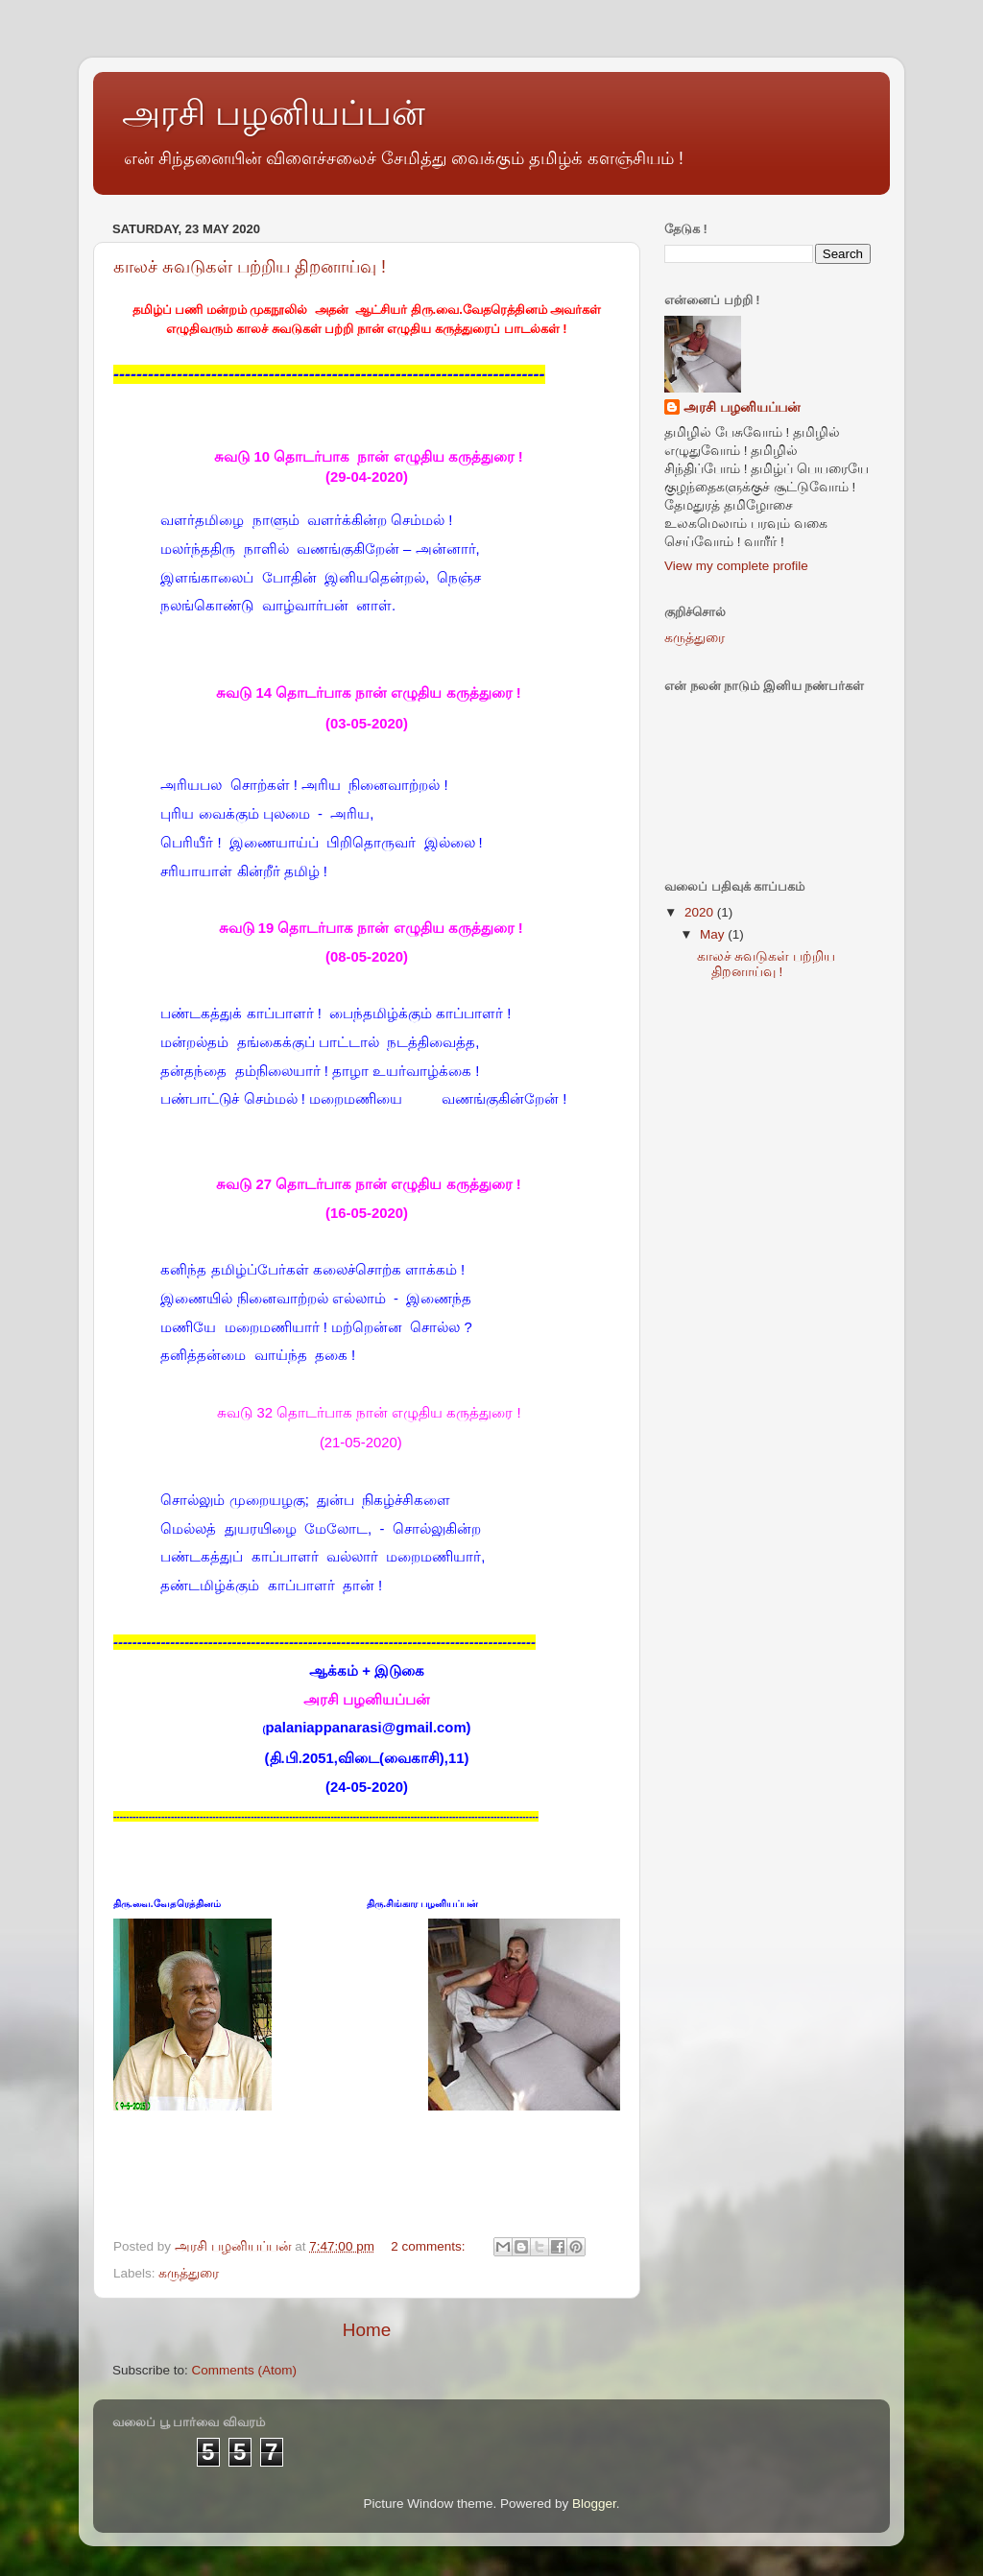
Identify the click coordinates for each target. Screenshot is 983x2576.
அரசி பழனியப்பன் (742, 407)
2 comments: (429, 2246)
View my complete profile (736, 566)
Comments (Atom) (245, 2370)
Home (367, 2330)
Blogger (594, 2503)
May (714, 934)
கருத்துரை (188, 2273)
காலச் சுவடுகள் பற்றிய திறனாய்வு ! (249, 266)
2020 (700, 912)
